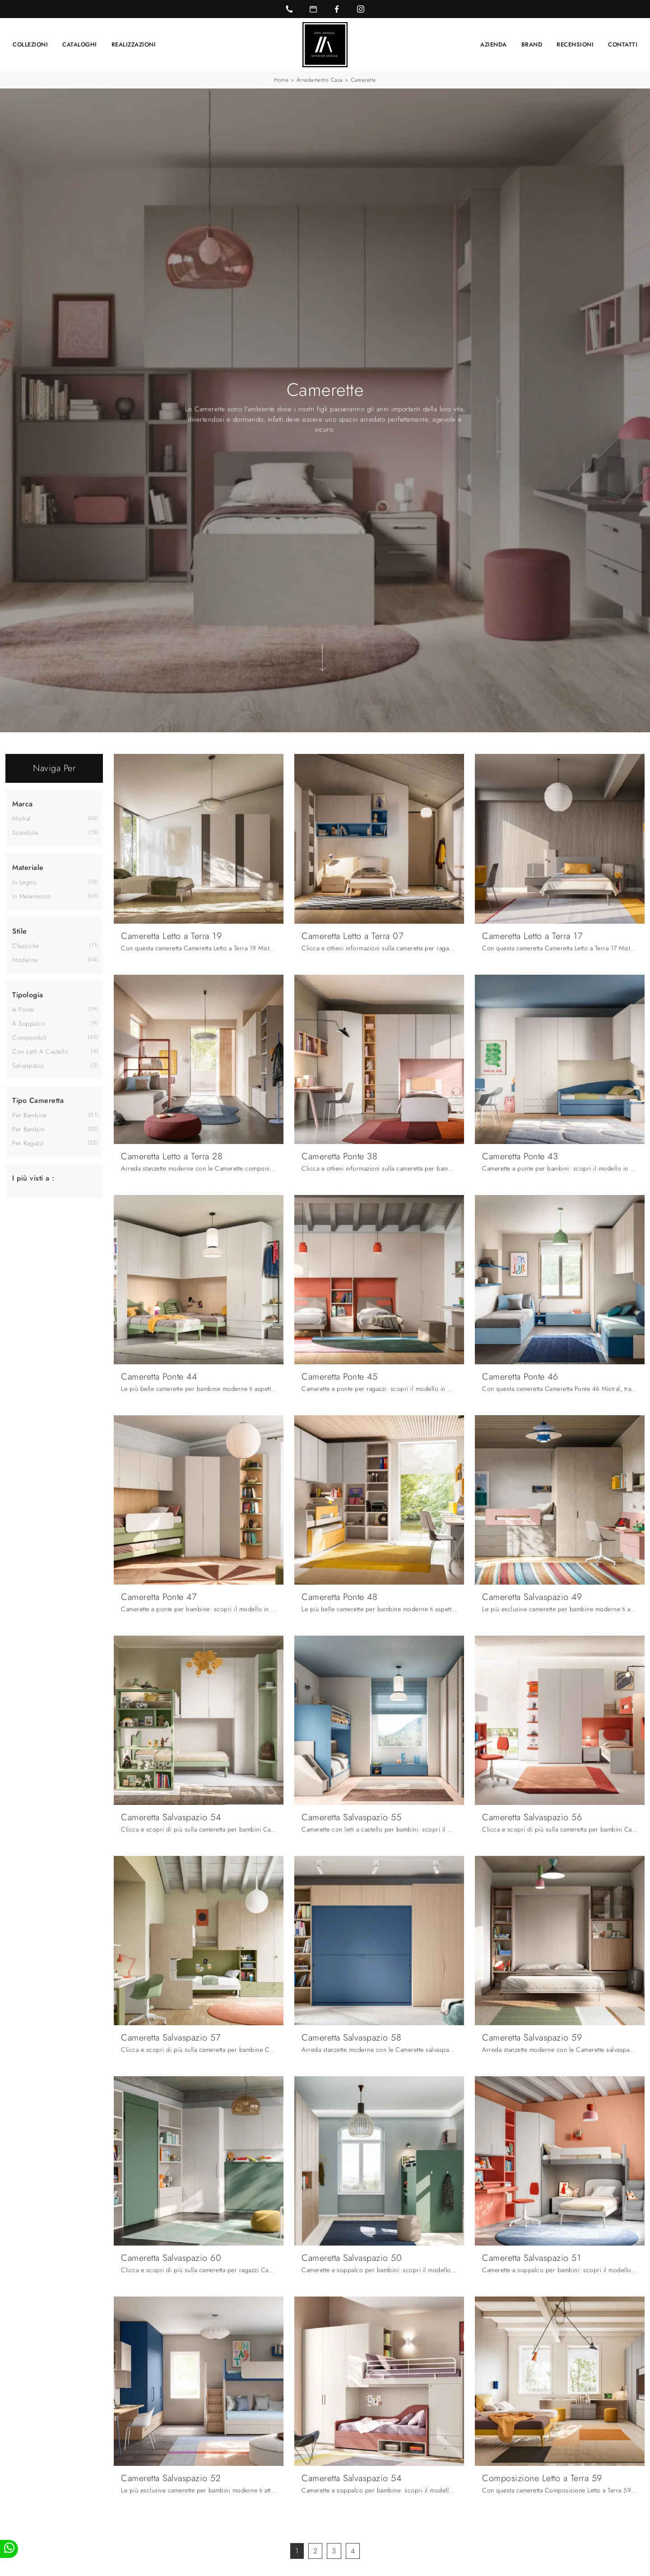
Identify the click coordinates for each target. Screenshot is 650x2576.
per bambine (29, 1114)
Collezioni (30, 44)
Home (281, 79)
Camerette (363, 79)
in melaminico (31, 895)
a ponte (23, 1009)
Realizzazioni (133, 44)
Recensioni (575, 44)
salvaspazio (28, 1064)
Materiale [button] (28, 867)
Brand (532, 44)
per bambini (28, 1128)
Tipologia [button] (27, 994)
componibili (29, 1037)
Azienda (493, 44)
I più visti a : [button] (33, 1177)
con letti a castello (40, 1051)
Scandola (24, 832)
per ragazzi (28, 1142)
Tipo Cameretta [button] (38, 1100)
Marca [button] (22, 803)
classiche (25, 945)
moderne (25, 959)
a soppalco (28, 1023)
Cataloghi (79, 44)
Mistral (21, 818)
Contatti (622, 44)
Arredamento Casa (320, 79)
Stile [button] (19, 930)
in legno (24, 881)
